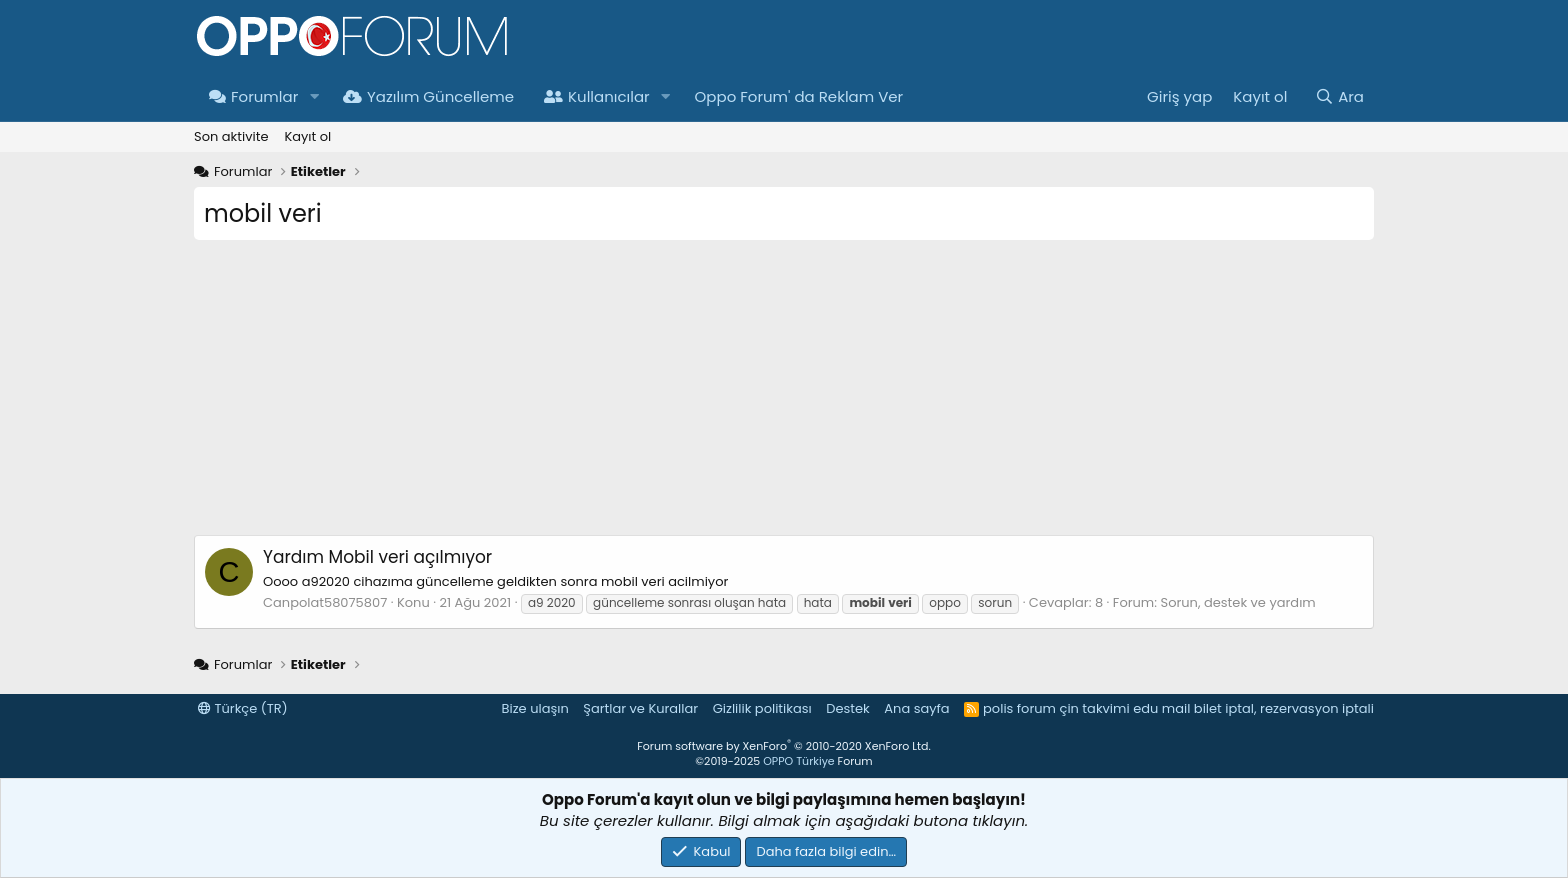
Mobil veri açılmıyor (377, 557)
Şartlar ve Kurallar (640, 708)
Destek (848, 708)
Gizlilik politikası (762, 708)
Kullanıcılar (597, 96)
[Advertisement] (784, 395)
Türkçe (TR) (243, 708)
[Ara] (1339, 96)
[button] (314, 96)
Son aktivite (231, 136)
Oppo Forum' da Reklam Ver (799, 96)
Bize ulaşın (535, 708)
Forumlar (253, 96)
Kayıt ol (307, 136)
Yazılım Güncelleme (428, 96)
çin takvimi (1094, 708)
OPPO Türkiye (798, 761)
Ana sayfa (916, 708)
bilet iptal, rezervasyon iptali (1284, 708)
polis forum (1019, 708)
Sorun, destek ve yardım (1238, 602)
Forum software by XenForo (783, 746)
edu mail (1161, 708)
